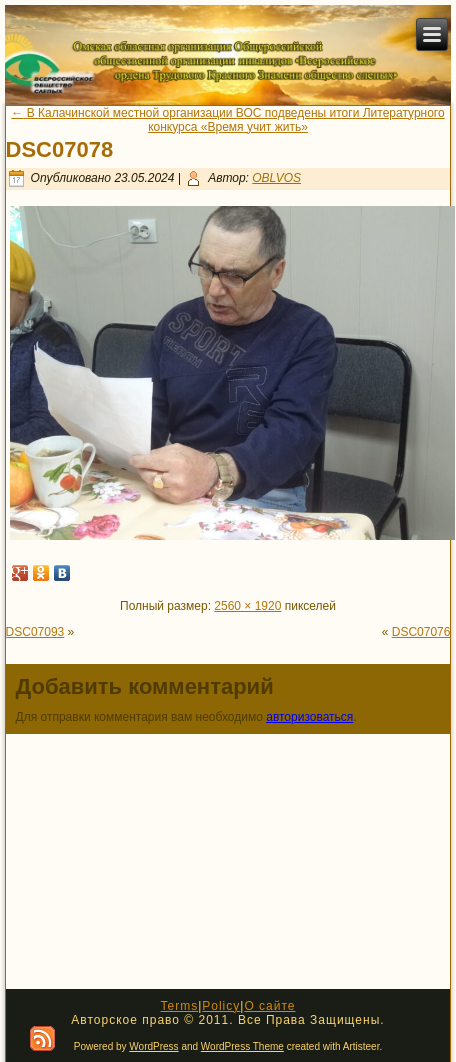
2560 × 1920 (247, 606)
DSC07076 (421, 632)
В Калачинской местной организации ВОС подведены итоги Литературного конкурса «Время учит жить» (227, 120)
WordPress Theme (242, 1046)
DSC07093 (35, 632)
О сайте (269, 1006)
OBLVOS (276, 178)
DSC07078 (60, 149)
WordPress (153, 1046)
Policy (221, 1006)
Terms (179, 1006)
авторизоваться (309, 717)
